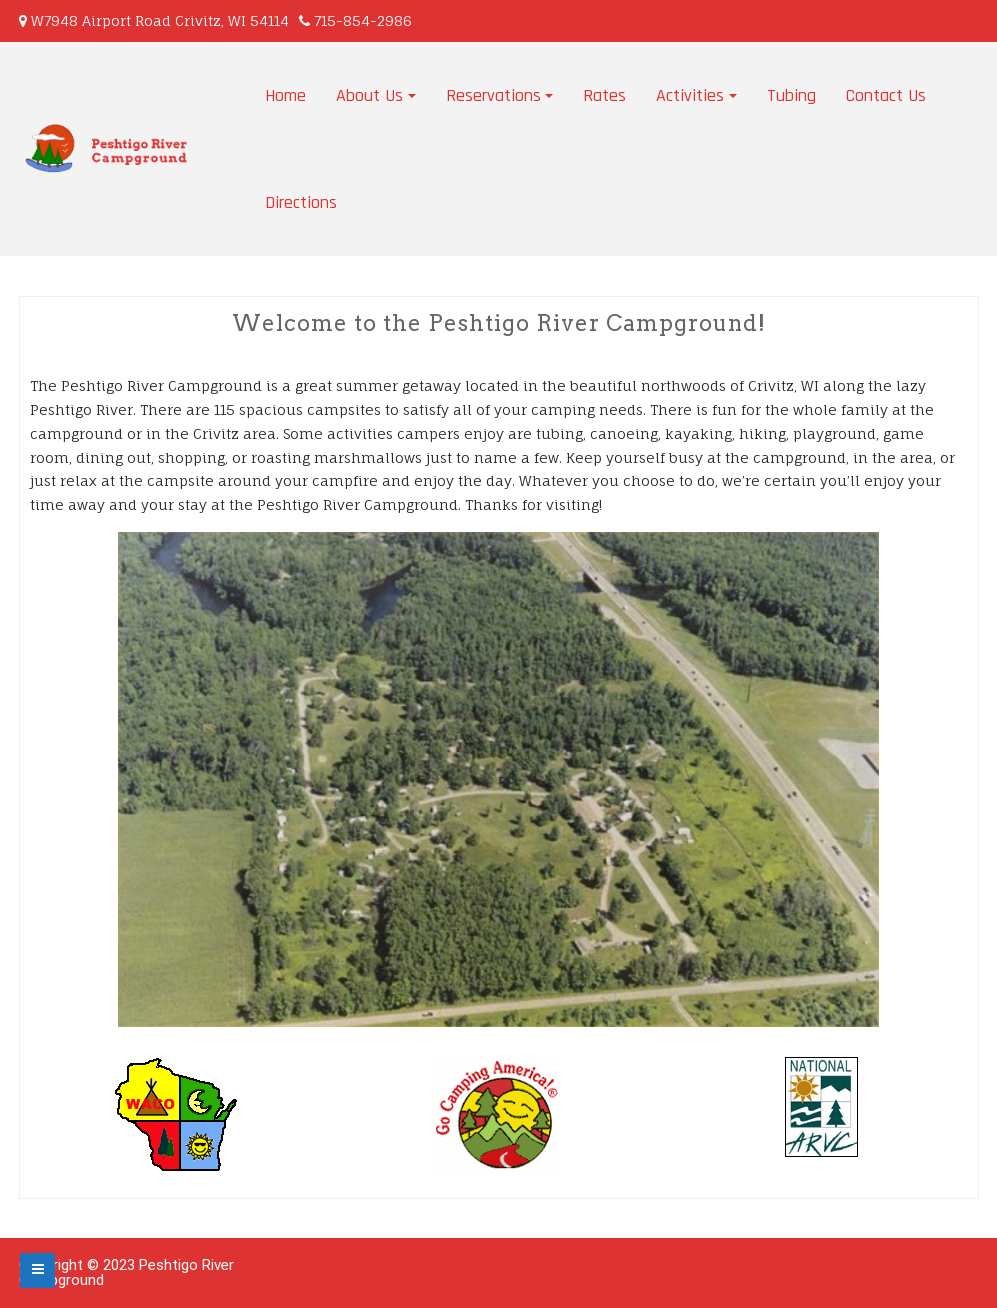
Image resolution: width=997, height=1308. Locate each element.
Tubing (791, 95)
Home (285, 95)
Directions (301, 202)
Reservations (493, 95)
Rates (604, 95)
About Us (369, 95)
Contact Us (886, 95)
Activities (690, 95)
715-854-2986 (363, 20)
